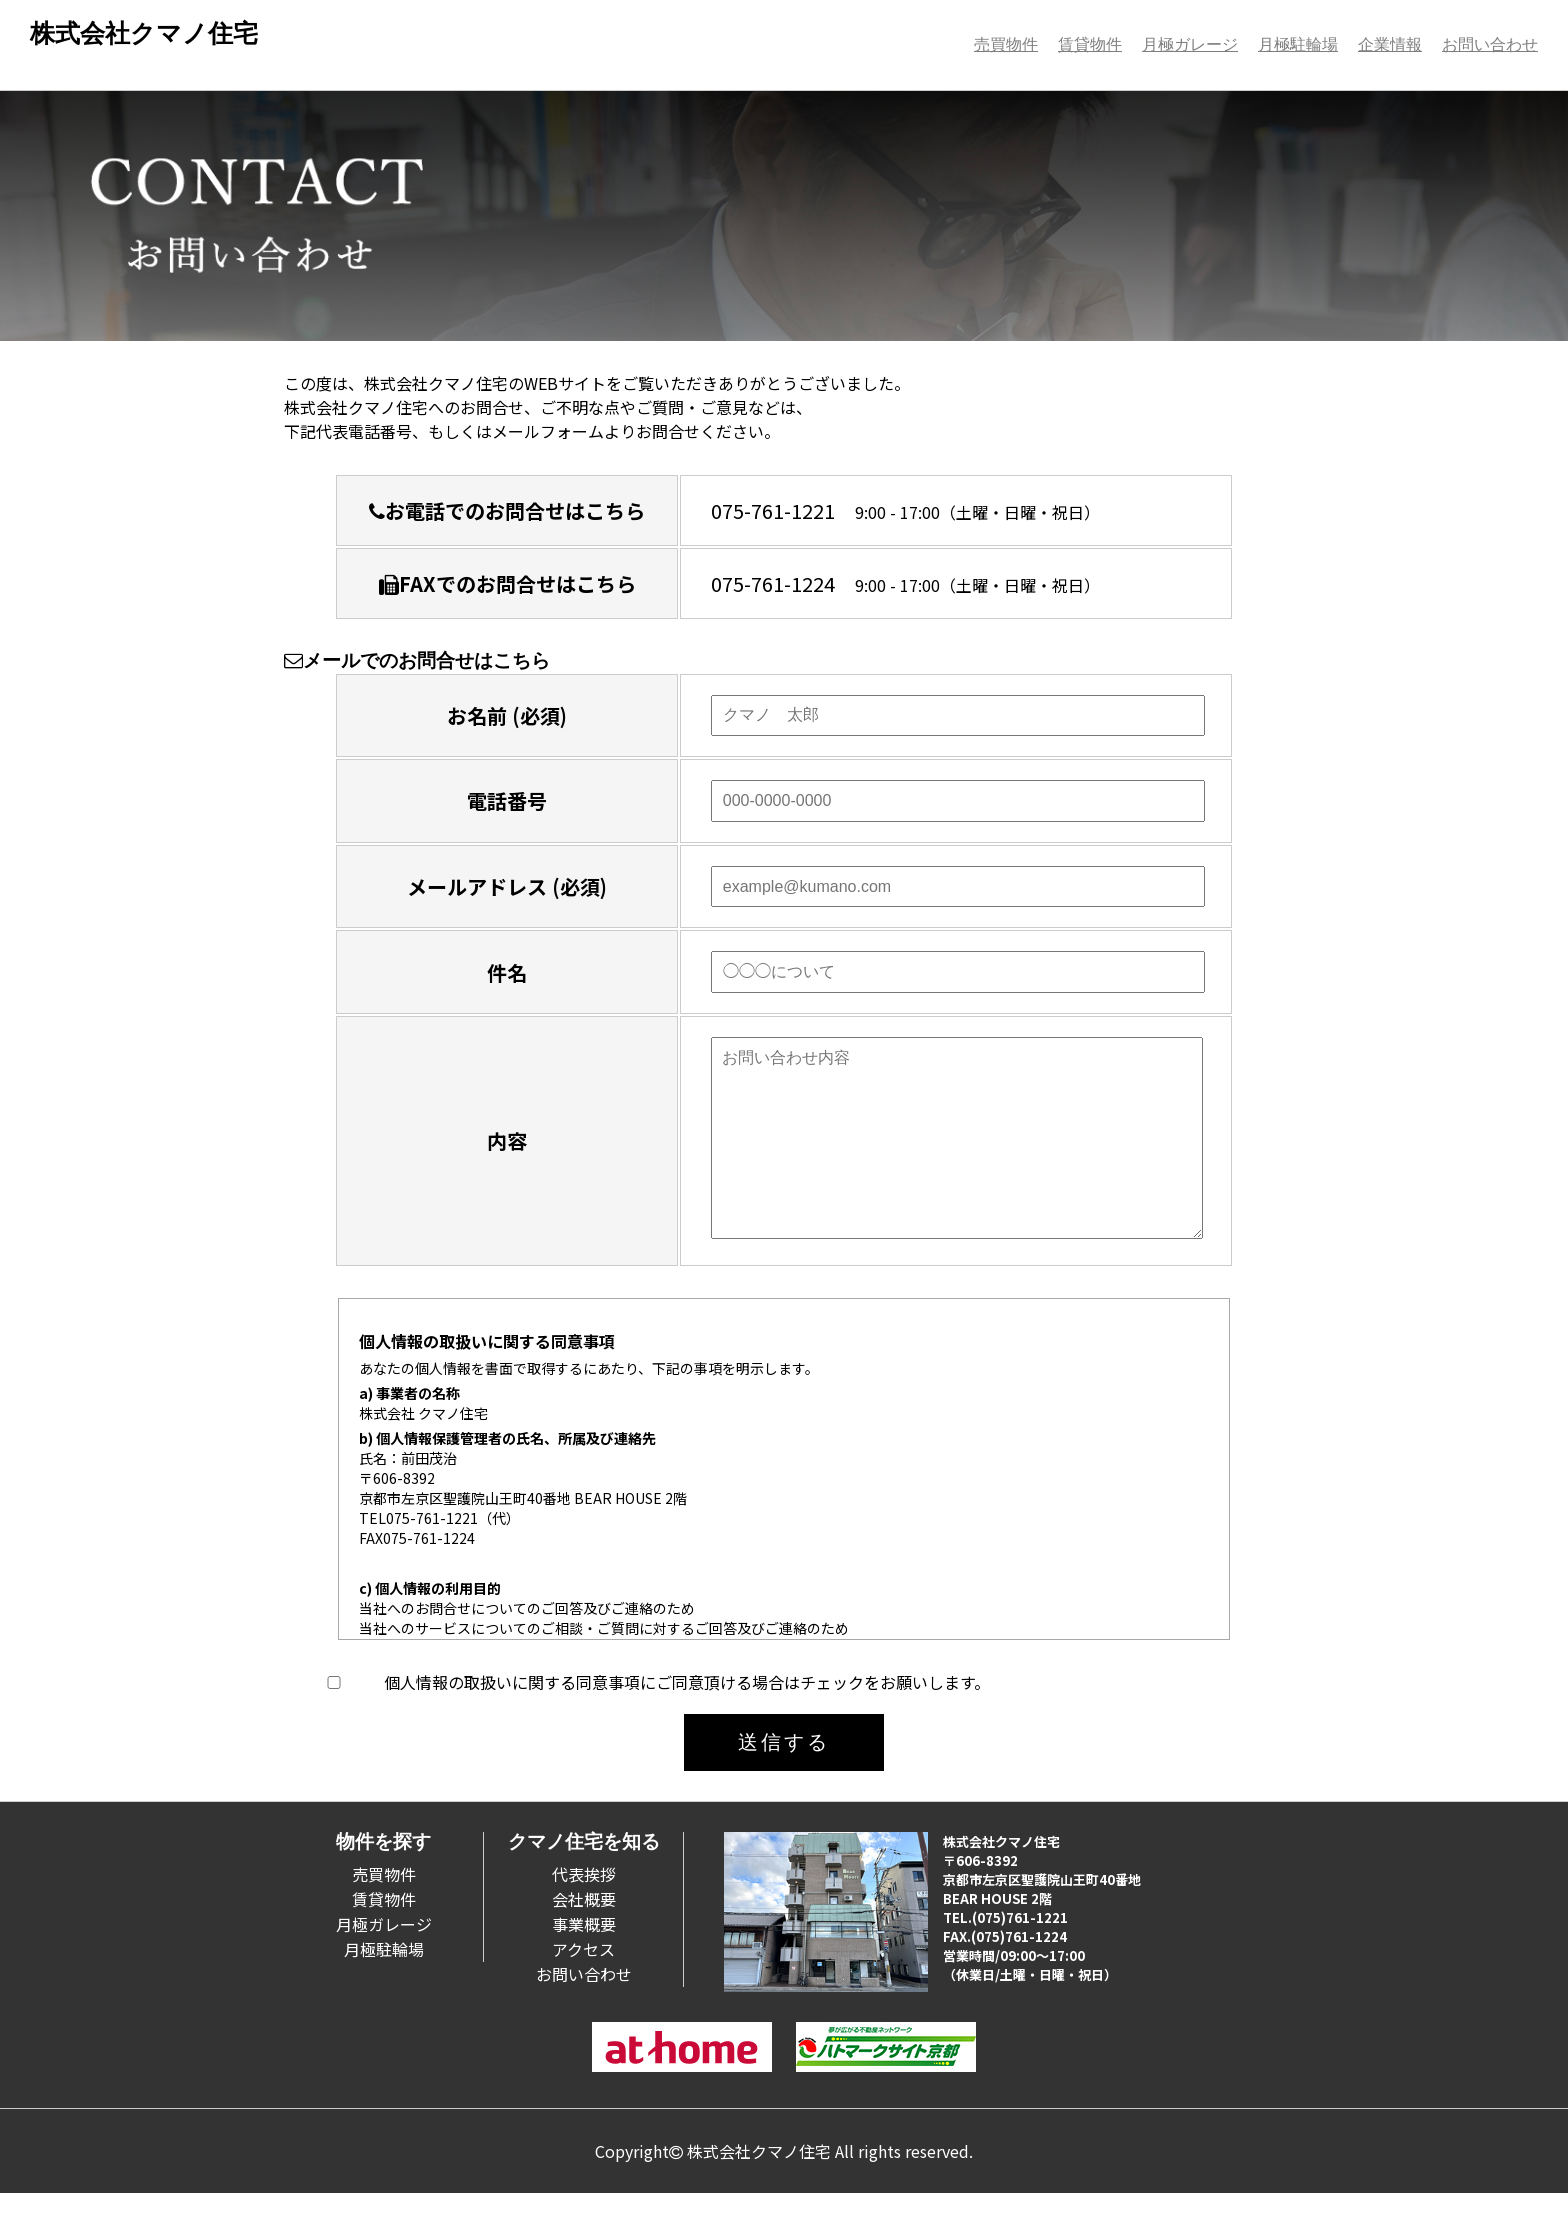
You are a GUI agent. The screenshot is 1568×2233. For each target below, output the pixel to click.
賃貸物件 (1090, 44)
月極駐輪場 (1298, 44)
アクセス (583, 1989)
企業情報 (1390, 44)
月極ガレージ (1190, 44)
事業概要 (584, 1964)
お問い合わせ (1490, 44)
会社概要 (584, 1939)
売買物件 (1006, 44)
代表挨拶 (584, 1914)
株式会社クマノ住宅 (144, 33)
